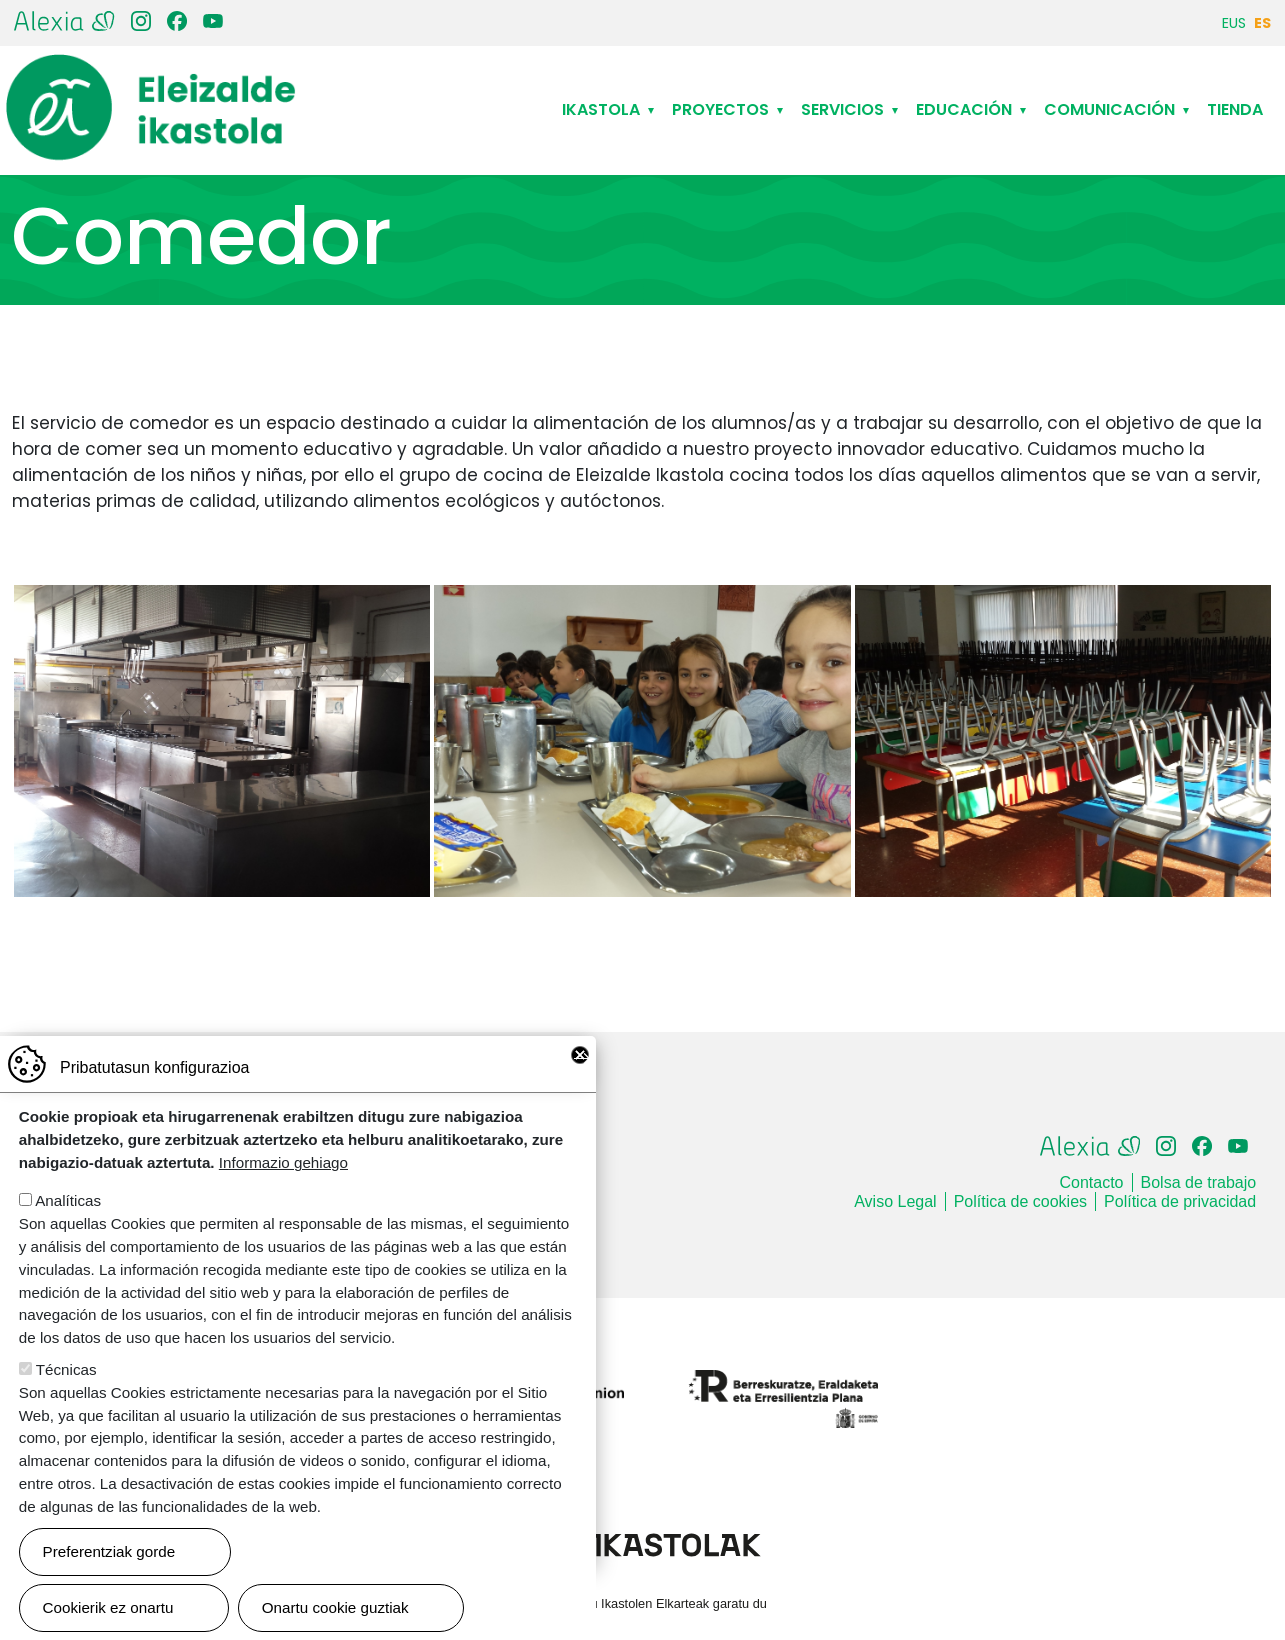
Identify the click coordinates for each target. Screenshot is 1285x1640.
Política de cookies (1020, 1201)
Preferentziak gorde (109, 1575)
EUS (1234, 23)
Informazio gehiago (283, 1186)
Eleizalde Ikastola (151, 71)
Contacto (1091, 1182)
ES (1262, 23)
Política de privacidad (1180, 1201)
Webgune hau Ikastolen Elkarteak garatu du (642, 1603)
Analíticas (68, 1224)
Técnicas (66, 1393)
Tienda (1235, 109)
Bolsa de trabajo (1199, 1182)
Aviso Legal (895, 1201)
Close (580, 1079)
